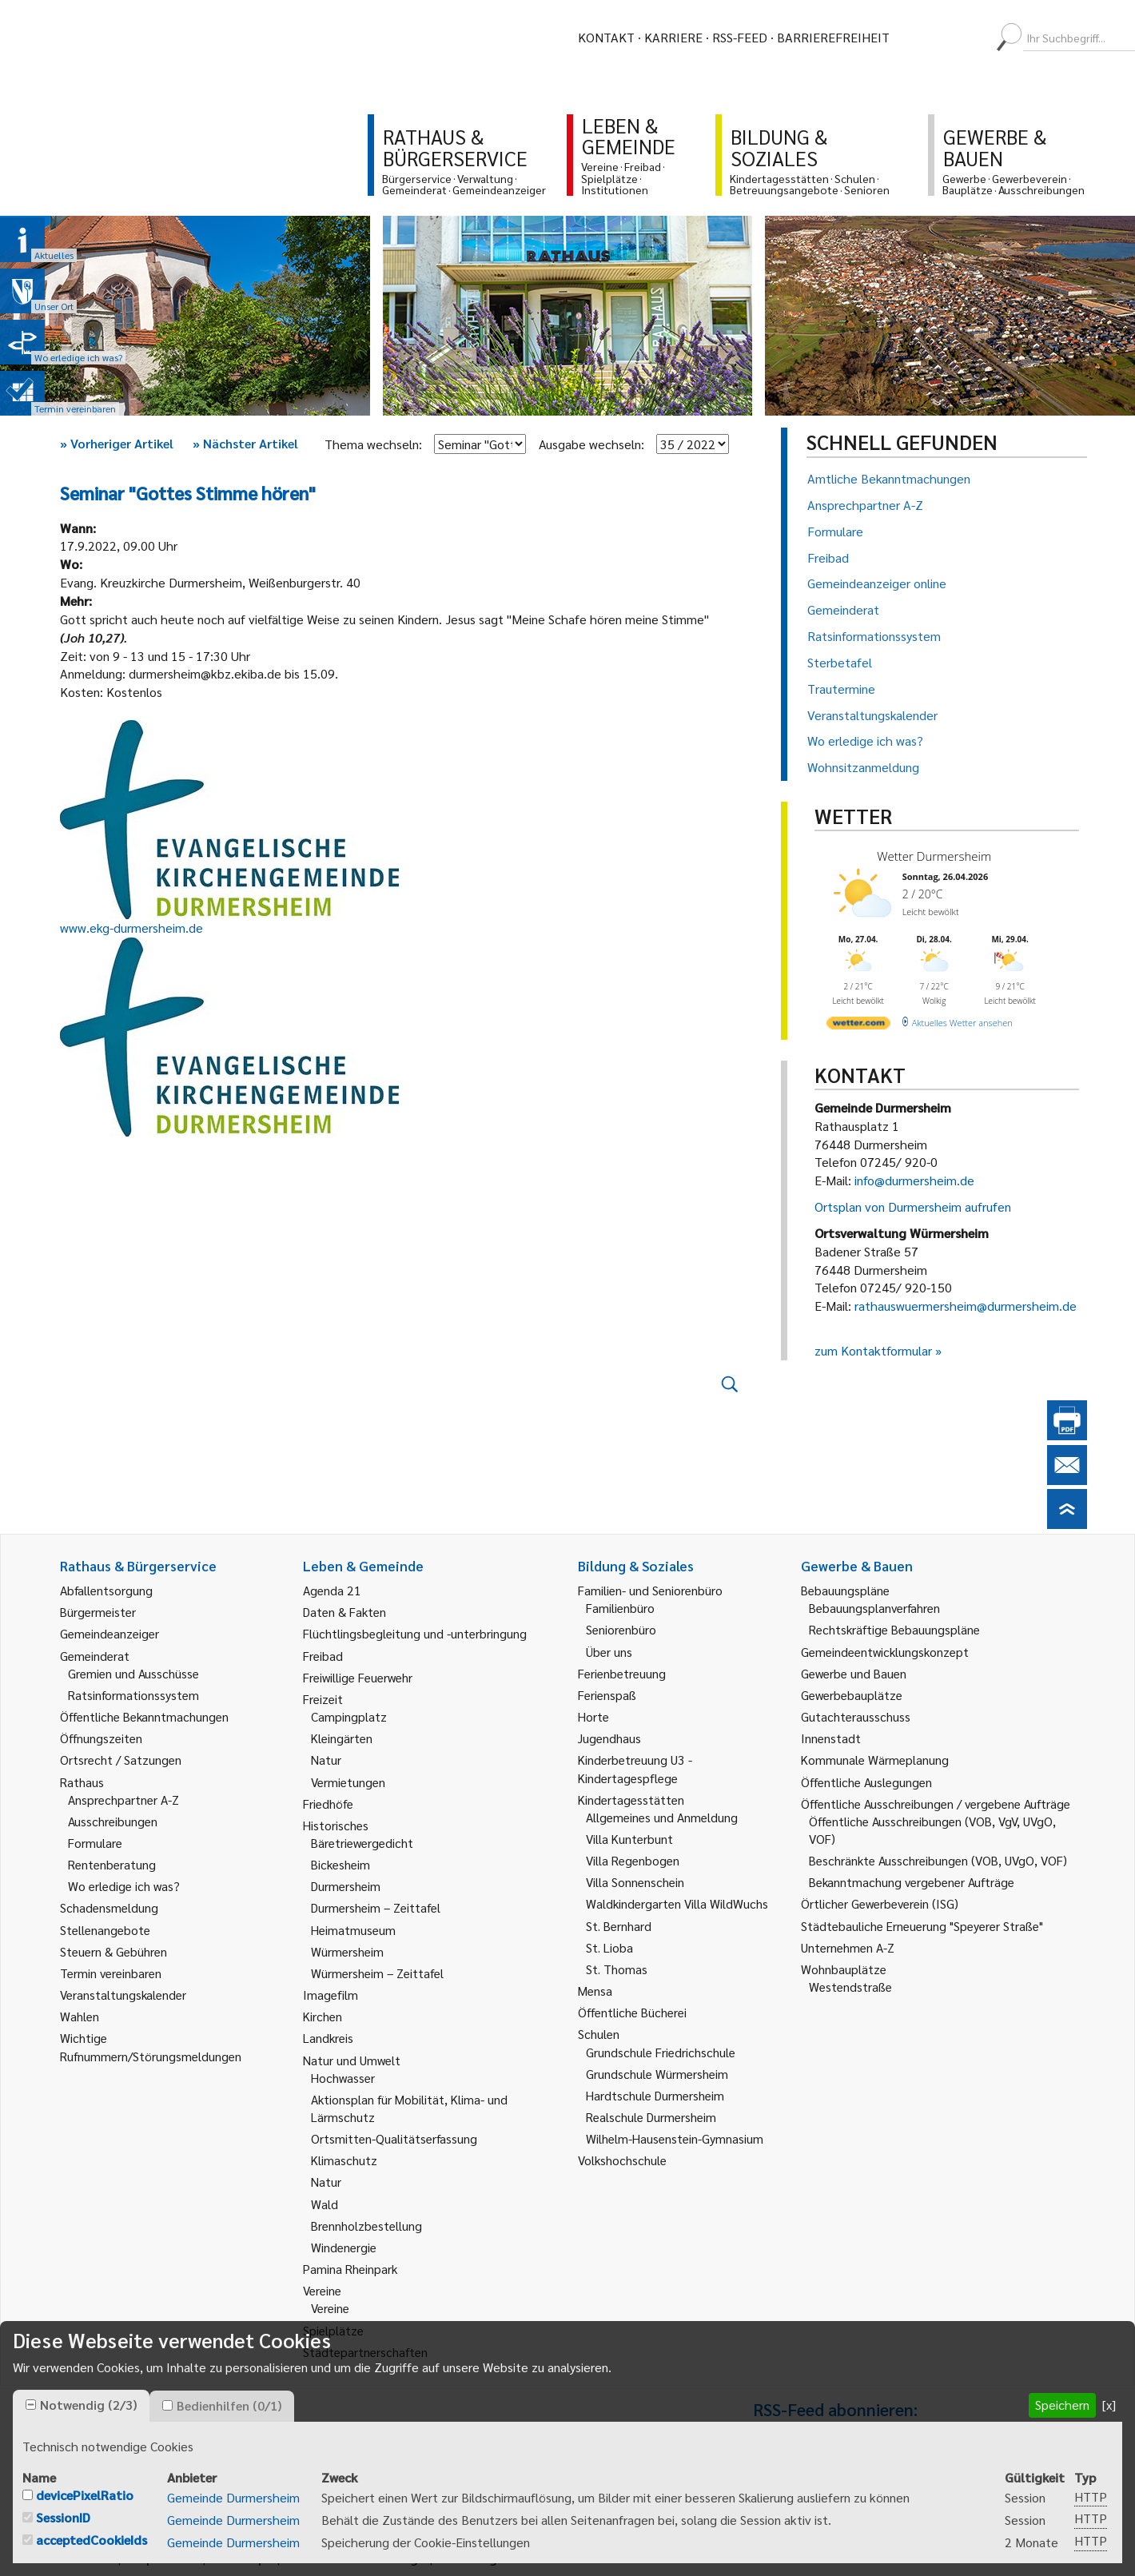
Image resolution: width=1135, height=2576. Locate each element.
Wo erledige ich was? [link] (124, 1885)
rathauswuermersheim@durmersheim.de (965, 1305)
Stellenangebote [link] (105, 1929)
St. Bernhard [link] (618, 1925)
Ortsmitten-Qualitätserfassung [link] (394, 2138)
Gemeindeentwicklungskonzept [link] (885, 1651)
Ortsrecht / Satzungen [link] (120, 1759)
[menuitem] (916, 37)
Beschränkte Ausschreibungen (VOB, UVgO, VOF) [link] (938, 1860)
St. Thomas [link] (616, 1969)
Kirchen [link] (322, 2016)
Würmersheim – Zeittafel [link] (377, 1973)
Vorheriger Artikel (116, 443)
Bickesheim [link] (340, 1864)
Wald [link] (324, 2204)
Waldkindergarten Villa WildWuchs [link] (677, 1903)
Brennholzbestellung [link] (366, 2225)
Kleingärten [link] (341, 1738)
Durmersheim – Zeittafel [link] (375, 1907)
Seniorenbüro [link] (621, 1629)
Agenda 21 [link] (332, 1590)
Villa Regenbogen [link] (632, 1860)
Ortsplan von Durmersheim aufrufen (912, 1206)
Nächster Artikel (245, 443)
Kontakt (606, 37)
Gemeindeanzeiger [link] (109, 1633)
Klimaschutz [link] (344, 2160)
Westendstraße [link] (850, 1986)
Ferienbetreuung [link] (622, 1673)
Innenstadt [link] (831, 1738)
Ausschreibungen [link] (112, 1821)
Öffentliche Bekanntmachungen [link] (144, 1716)
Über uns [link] (609, 1651)
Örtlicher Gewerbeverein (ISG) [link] (879, 1903)
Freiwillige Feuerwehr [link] (357, 1677)
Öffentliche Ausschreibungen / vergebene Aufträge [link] (935, 1803)
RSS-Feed (739, 37)
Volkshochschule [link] (622, 2160)
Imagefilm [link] (330, 1994)
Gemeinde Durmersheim (233, 2497)
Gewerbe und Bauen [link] (853, 1673)
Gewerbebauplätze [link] (851, 1694)
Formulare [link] (95, 1842)
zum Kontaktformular (873, 1350)
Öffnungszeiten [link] (101, 1738)
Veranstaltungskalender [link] (123, 1994)
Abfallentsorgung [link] (106, 1590)
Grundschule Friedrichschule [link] (660, 2052)
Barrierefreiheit (833, 37)
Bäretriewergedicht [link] (362, 1842)
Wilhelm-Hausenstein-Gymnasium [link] (674, 2138)
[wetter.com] (858, 1026)
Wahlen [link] (79, 2016)
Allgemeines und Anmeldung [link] (662, 1817)
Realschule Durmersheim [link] (651, 2116)
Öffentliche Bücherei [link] (632, 2012)
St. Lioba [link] (609, 1947)
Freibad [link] (323, 1655)
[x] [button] (1109, 2404)
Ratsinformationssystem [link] (133, 1694)
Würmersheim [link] (347, 1951)
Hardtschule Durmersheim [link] (655, 2095)
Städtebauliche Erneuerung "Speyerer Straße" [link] (922, 1925)
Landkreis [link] (328, 2037)
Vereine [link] (330, 2307)
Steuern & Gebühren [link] (113, 1951)
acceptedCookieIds (91, 2539)
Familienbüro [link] (620, 1607)
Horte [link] (593, 1716)
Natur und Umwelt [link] (351, 2060)
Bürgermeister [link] (98, 1611)
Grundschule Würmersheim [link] (657, 2073)
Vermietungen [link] (348, 1782)
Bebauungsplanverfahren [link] (874, 1607)
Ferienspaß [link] (607, 1694)
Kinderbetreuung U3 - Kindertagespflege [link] (635, 1768)
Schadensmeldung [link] (109, 1907)
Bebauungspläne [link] (845, 1590)
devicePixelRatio (84, 2494)
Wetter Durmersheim (934, 856)
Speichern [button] (1062, 2404)
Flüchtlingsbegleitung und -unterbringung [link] (415, 1633)
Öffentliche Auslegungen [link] (866, 1782)
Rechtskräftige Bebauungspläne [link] (894, 1629)
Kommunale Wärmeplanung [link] (875, 1759)
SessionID (63, 2517)
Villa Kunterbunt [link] (629, 1838)
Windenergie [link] (343, 2247)
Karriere (673, 37)
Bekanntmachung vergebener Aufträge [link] (911, 1881)
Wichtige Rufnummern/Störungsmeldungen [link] (150, 2046)
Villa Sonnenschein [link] (635, 1881)
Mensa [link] (595, 1990)
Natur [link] (326, 1759)
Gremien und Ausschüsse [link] (133, 1673)
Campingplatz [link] (349, 1716)
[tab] (81, 2406)
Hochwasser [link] (343, 2077)
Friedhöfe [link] (328, 1803)
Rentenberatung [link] (112, 1864)
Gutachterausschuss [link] (855, 1716)
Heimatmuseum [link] (353, 1929)
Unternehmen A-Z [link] (847, 1947)
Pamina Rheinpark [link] (350, 2268)
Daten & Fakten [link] (344, 1611)
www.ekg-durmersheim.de (131, 927)
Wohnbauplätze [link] (843, 1969)
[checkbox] (31, 2404)
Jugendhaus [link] (609, 1738)
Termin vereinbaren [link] (110, 1973)
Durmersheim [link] (345, 1885)
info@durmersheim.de (914, 1180)
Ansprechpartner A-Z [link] (123, 1799)
